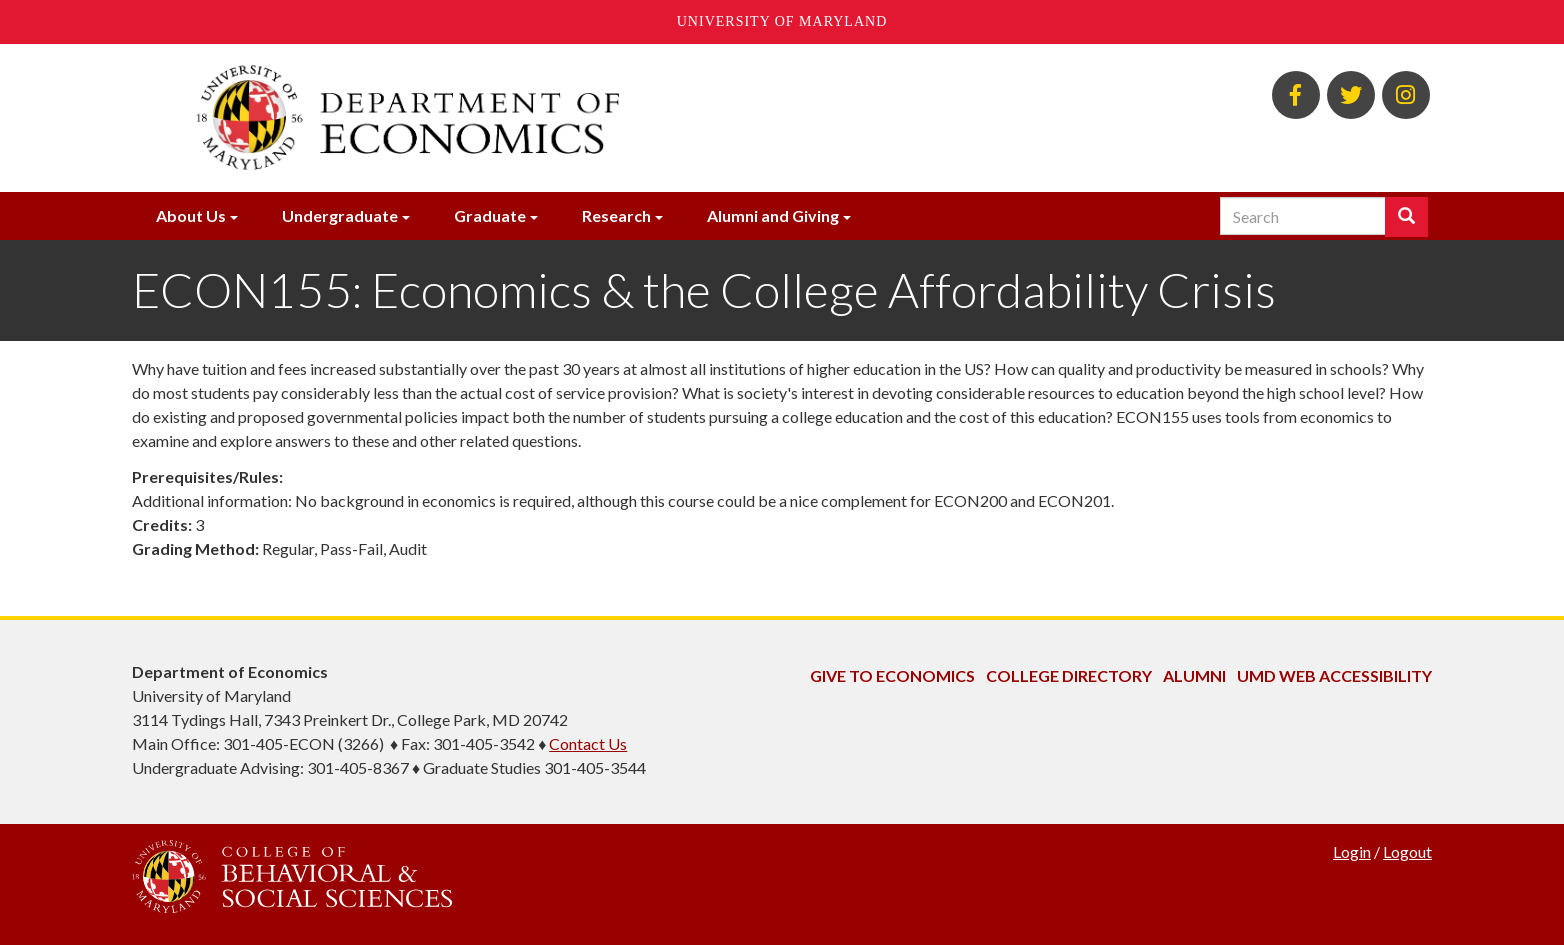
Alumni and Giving (773, 215)
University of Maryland (782, 21)
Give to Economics (892, 675)
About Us (191, 215)
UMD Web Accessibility (1334, 675)
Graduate (490, 215)
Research (616, 215)
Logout (1407, 851)
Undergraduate (340, 215)
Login (1352, 851)
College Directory (1069, 675)
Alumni (1194, 675)
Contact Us (588, 743)
